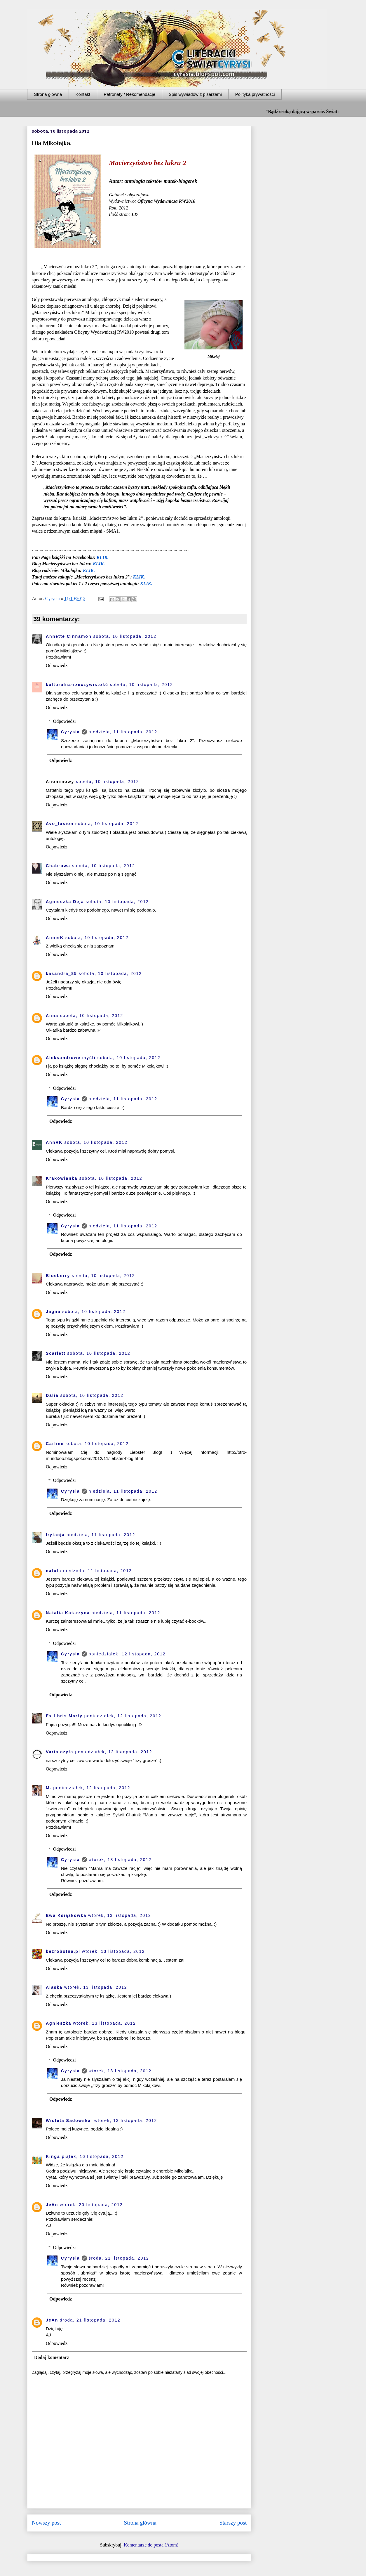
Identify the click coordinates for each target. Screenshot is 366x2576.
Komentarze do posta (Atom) (151, 2544)
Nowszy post (46, 2523)
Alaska (54, 1987)
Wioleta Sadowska (69, 2120)
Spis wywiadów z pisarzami (195, 94)
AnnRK (54, 1142)
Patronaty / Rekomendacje (129, 94)
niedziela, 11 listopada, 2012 (123, 732)
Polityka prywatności (255, 94)
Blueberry (58, 1275)
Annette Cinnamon (68, 636)
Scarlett (55, 1353)
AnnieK (55, 937)
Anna (52, 1015)
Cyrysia (70, 732)
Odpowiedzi (64, 721)
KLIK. (103, 557)
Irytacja (55, 1534)
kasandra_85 (61, 973)
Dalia (52, 1395)
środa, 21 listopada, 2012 (119, 2258)
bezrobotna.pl (63, 1951)
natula (53, 1570)
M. (49, 1787)
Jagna (53, 1311)
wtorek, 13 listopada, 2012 (120, 1859)
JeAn (52, 2204)
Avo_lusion (60, 823)
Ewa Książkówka (66, 1915)
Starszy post (233, 2523)
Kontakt (82, 94)
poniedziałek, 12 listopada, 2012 (127, 1654)
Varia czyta (59, 1751)
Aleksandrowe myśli (71, 1057)
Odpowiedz (56, 665)
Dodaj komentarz (51, 2357)
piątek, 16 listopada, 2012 (93, 2156)
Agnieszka (58, 2023)
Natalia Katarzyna (68, 1612)
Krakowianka (61, 1178)
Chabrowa (58, 865)
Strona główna (48, 94)
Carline (55, 1443)
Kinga (53, 2156)
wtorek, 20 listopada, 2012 (91, 2204)
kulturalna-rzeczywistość (77, 684)
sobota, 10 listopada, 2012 (124, 636)
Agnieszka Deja (65, 901)
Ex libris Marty (64, 1716)
